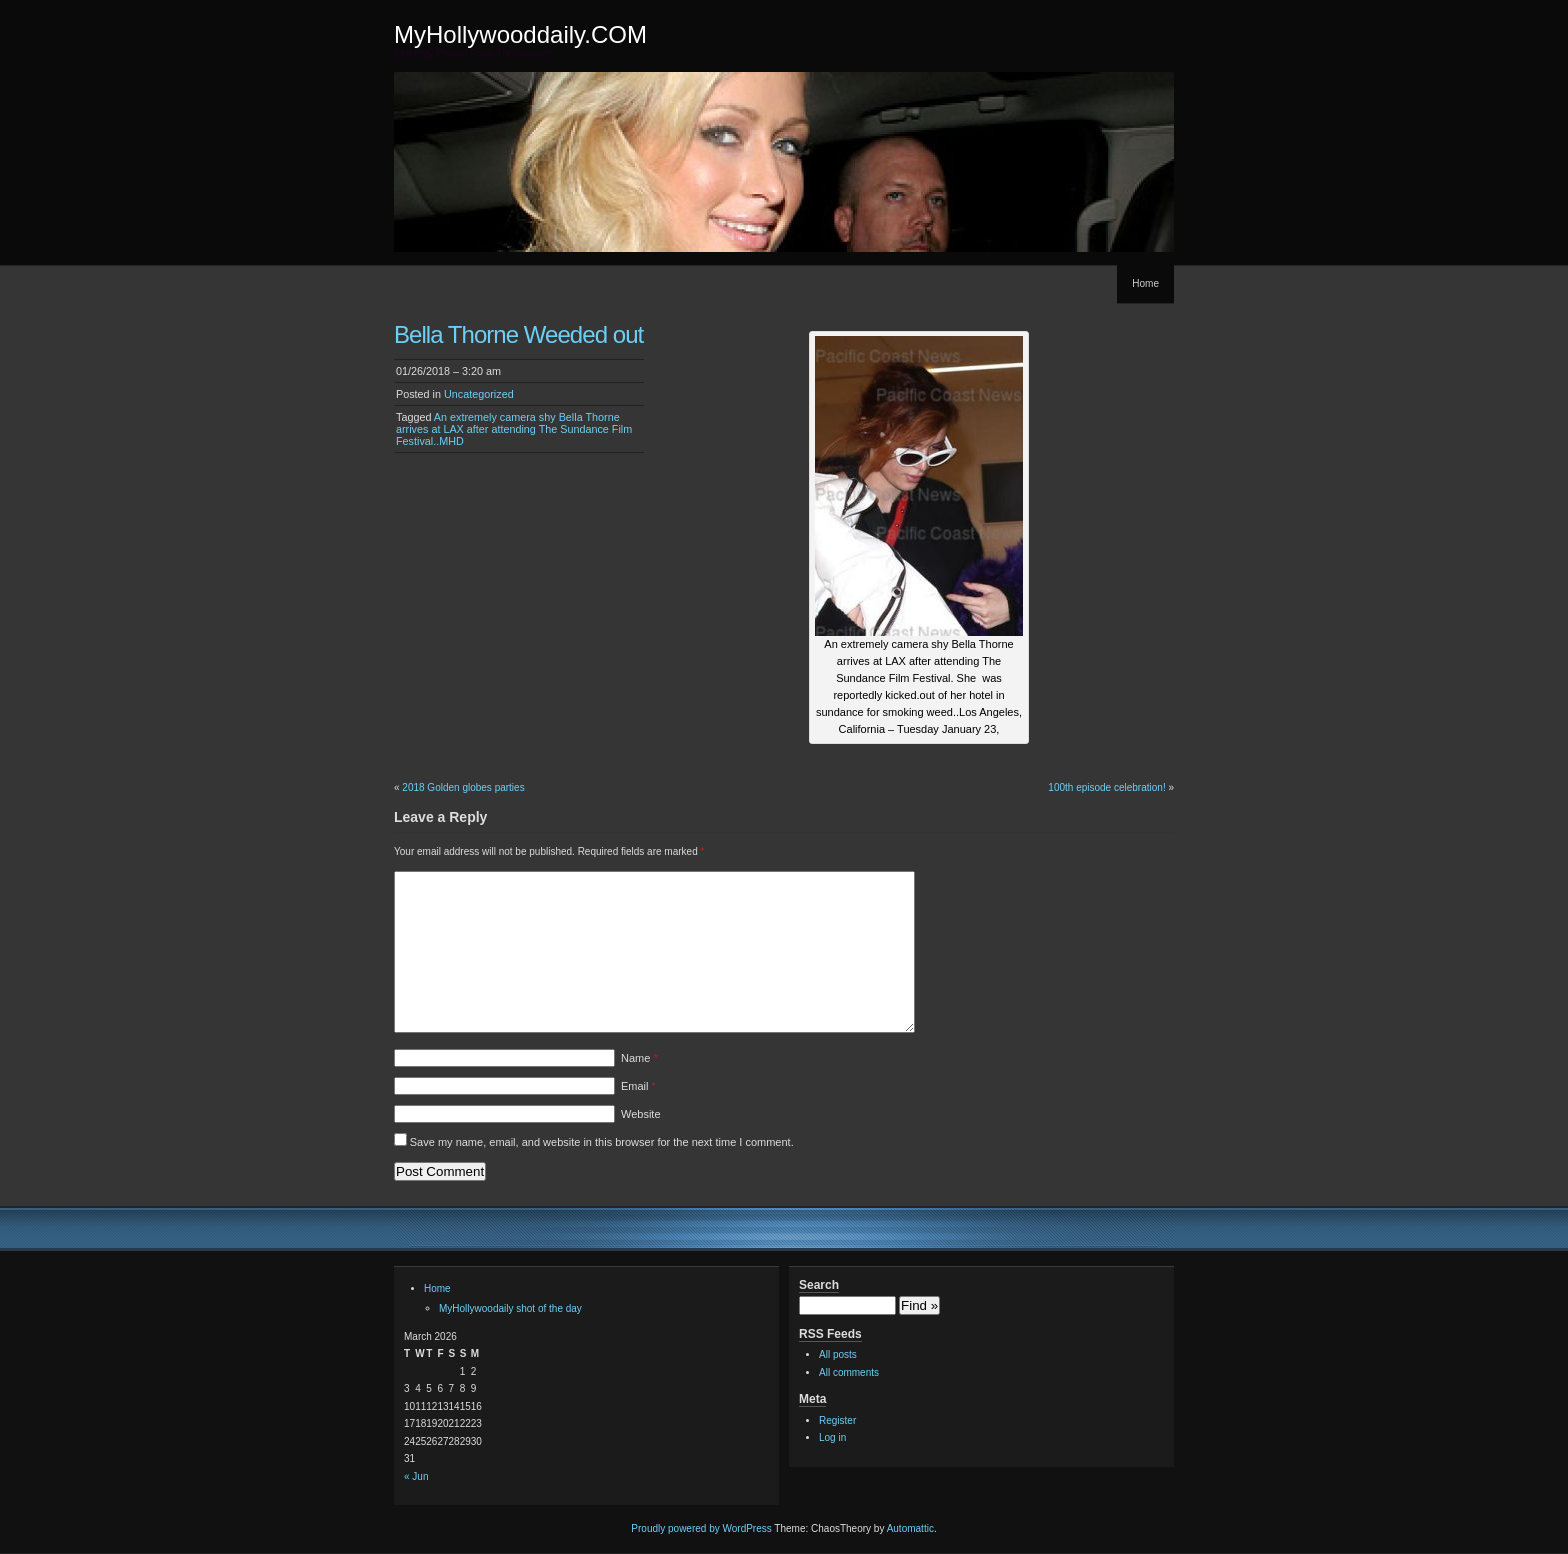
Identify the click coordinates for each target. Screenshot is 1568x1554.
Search (819, 1285)
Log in (832, 1437)
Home (1145, 283)
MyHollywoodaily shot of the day (510, 1308)
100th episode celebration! (1106, 787)
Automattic (910, 1528)
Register (837, 1420)
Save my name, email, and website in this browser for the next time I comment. (602, 1142)
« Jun (416, 1476)
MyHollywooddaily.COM (520, 34)
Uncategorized (479, 394)
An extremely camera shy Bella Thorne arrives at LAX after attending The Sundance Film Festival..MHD (514, 429)
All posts (838, 1354)
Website (641, 1114)
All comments (849, 1372)
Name (639, 1058)
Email (638, 1086)
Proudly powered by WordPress (701, 1528)
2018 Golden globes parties (463, 787)
